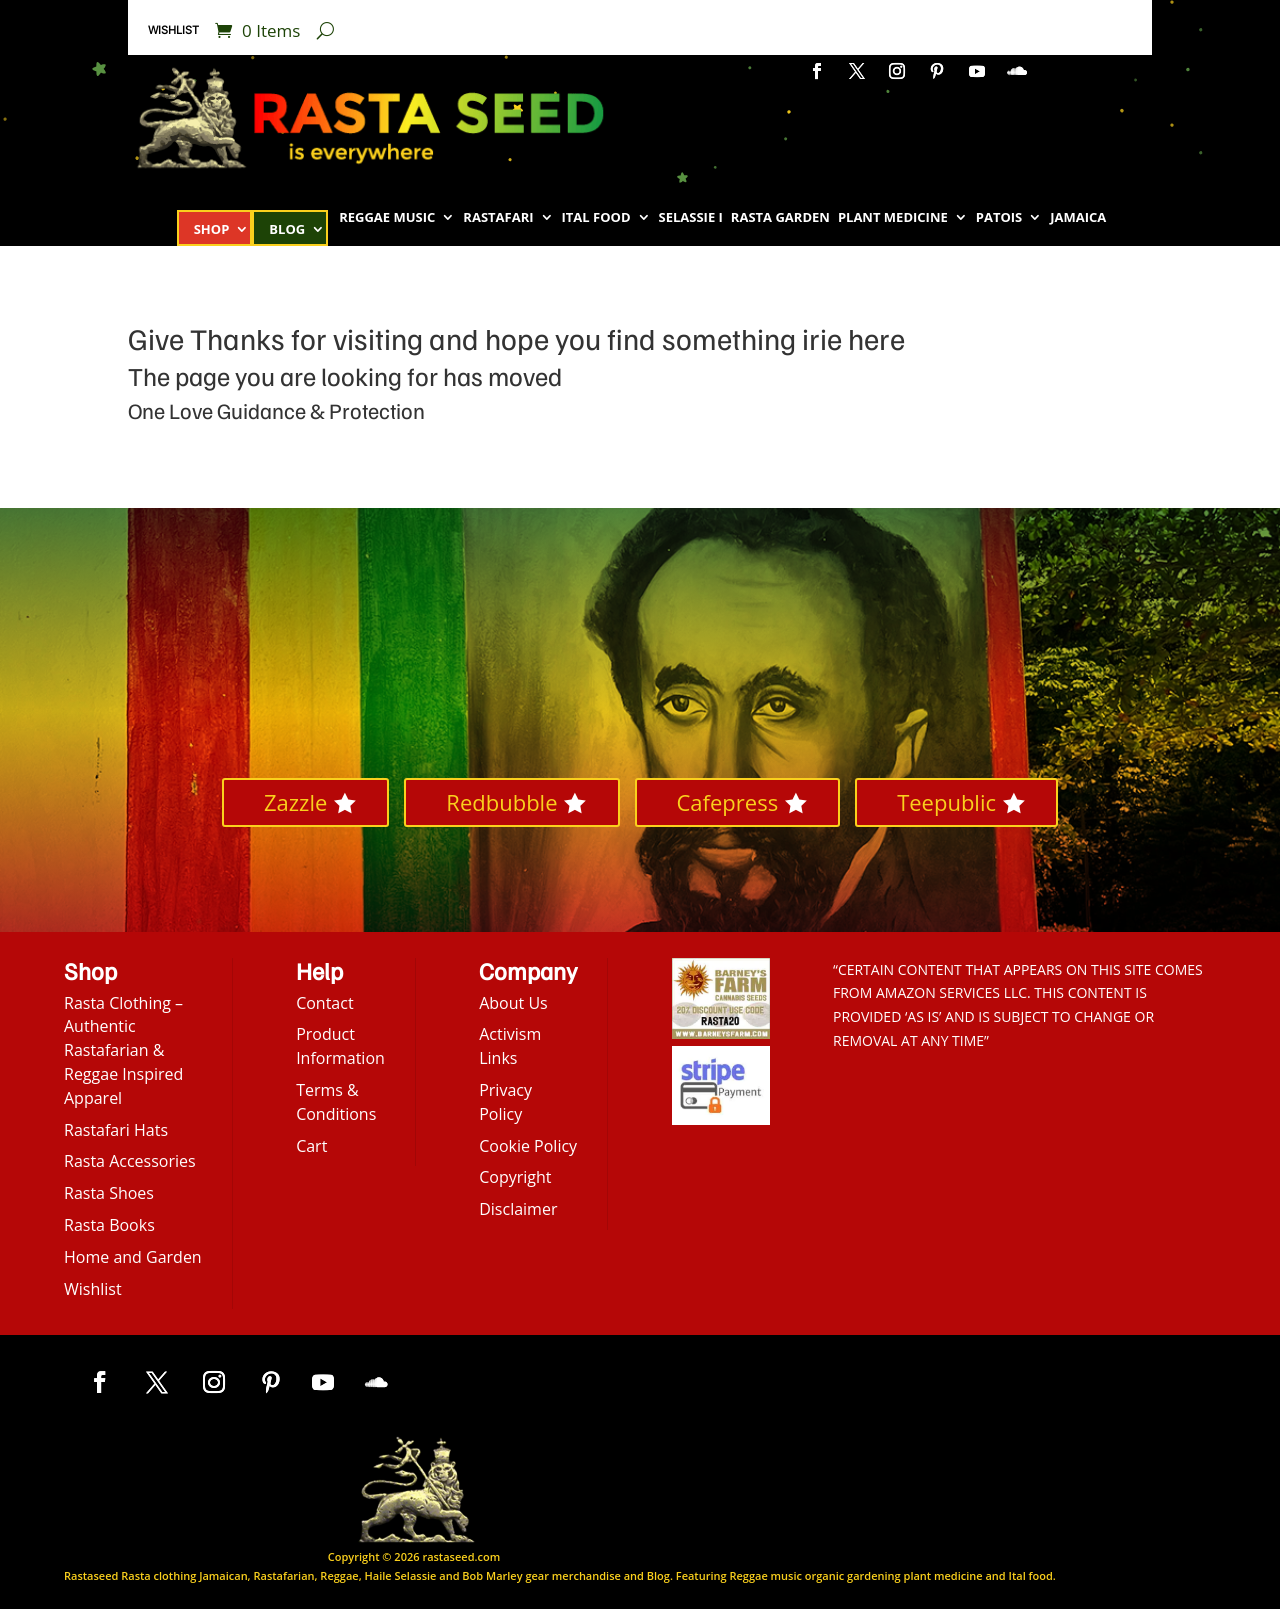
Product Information (340, 1046)
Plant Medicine (893, 218)
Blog (287, 230)
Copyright (515, 1177)
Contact (324, 1003)
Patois (999, 218)
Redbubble (501, 802)
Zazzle (295, 802)
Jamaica (1078, 218)
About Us (513, 1003)
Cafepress (728, 802)
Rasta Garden (780, 218)
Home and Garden (133, 1257)
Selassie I (691, 218)
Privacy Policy (505, 1102)
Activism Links (510, 1046)
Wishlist (173, 30)
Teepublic (946, 802)
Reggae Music (387, 218)
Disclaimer (518, 1209)
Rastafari (498, 218)
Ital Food (596, 218)
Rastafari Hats (116, 1130)
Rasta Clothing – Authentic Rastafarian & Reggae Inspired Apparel (123, 1050)
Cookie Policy (528, 1146)
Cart (311, 1146)
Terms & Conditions (336, 1102)
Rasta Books (109, 1225)
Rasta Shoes (109, 1193)
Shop (212, 230)
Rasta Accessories (130, 1161)
